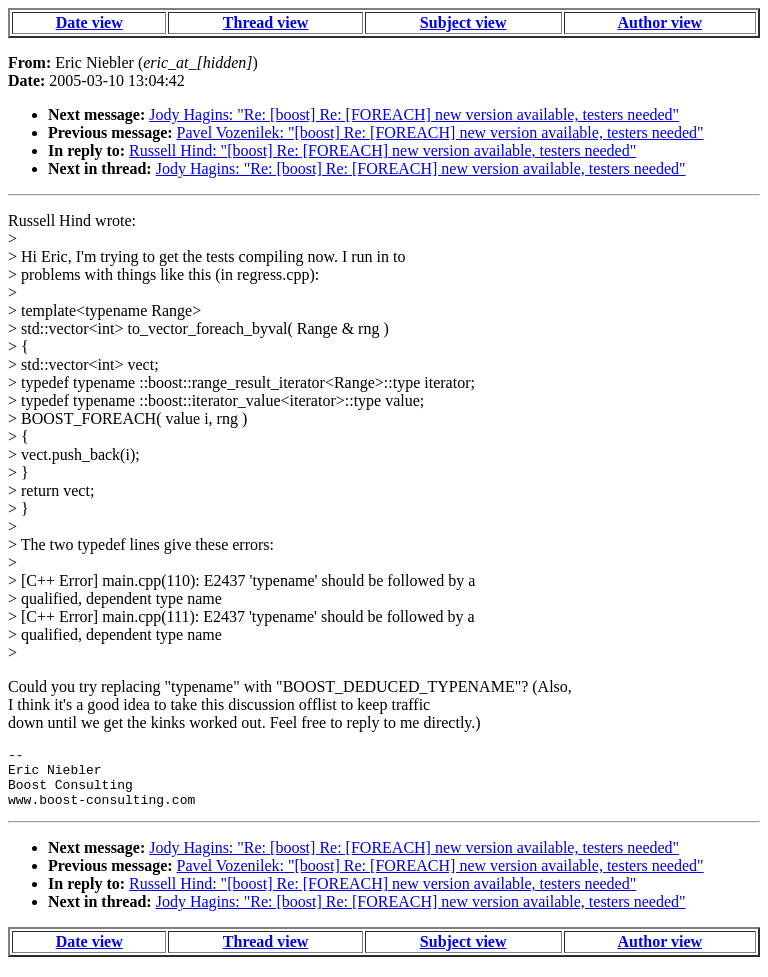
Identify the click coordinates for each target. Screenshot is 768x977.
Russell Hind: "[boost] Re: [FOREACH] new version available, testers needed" (382, 150)
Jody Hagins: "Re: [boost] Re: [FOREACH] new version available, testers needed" (414, 114)
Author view (660, 22)
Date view (89, 22)
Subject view (463, 22)
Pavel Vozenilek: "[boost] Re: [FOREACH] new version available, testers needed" (440, 132)
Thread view (265, 22)
